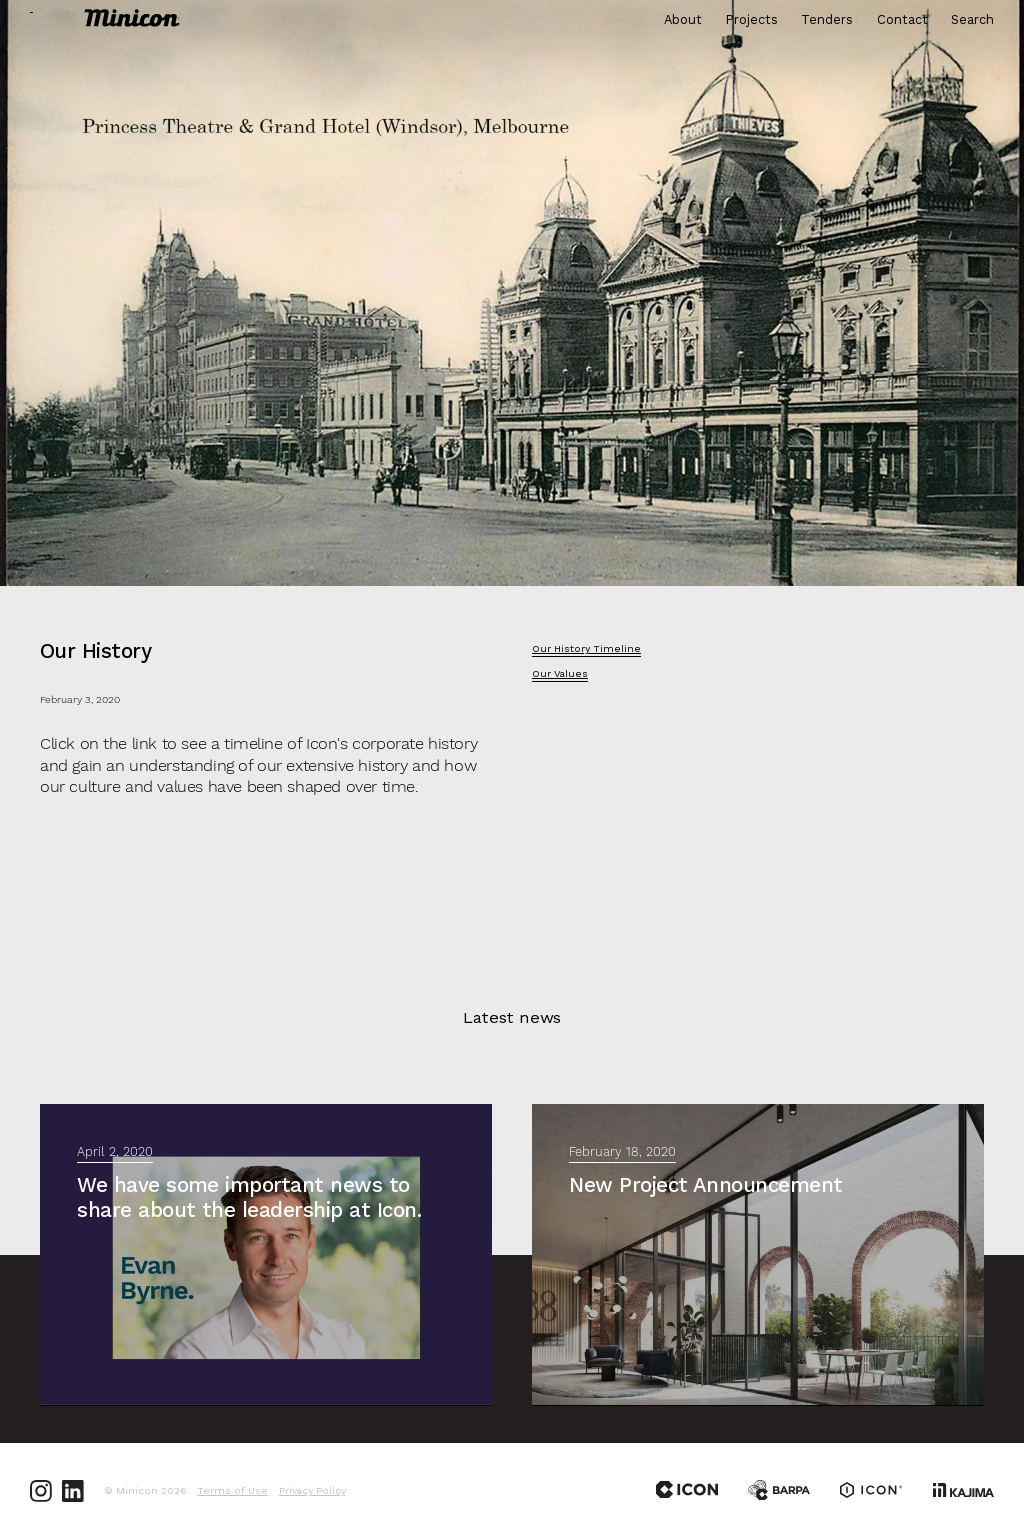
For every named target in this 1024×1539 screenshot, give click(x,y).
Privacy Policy (312, 1491)
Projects (752, 20)
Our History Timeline (586, 649)
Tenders (827, 20)
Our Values (560, 674)
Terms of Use (232, 1491)
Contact (902, 20)
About (683, 20)
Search (972, 20)
